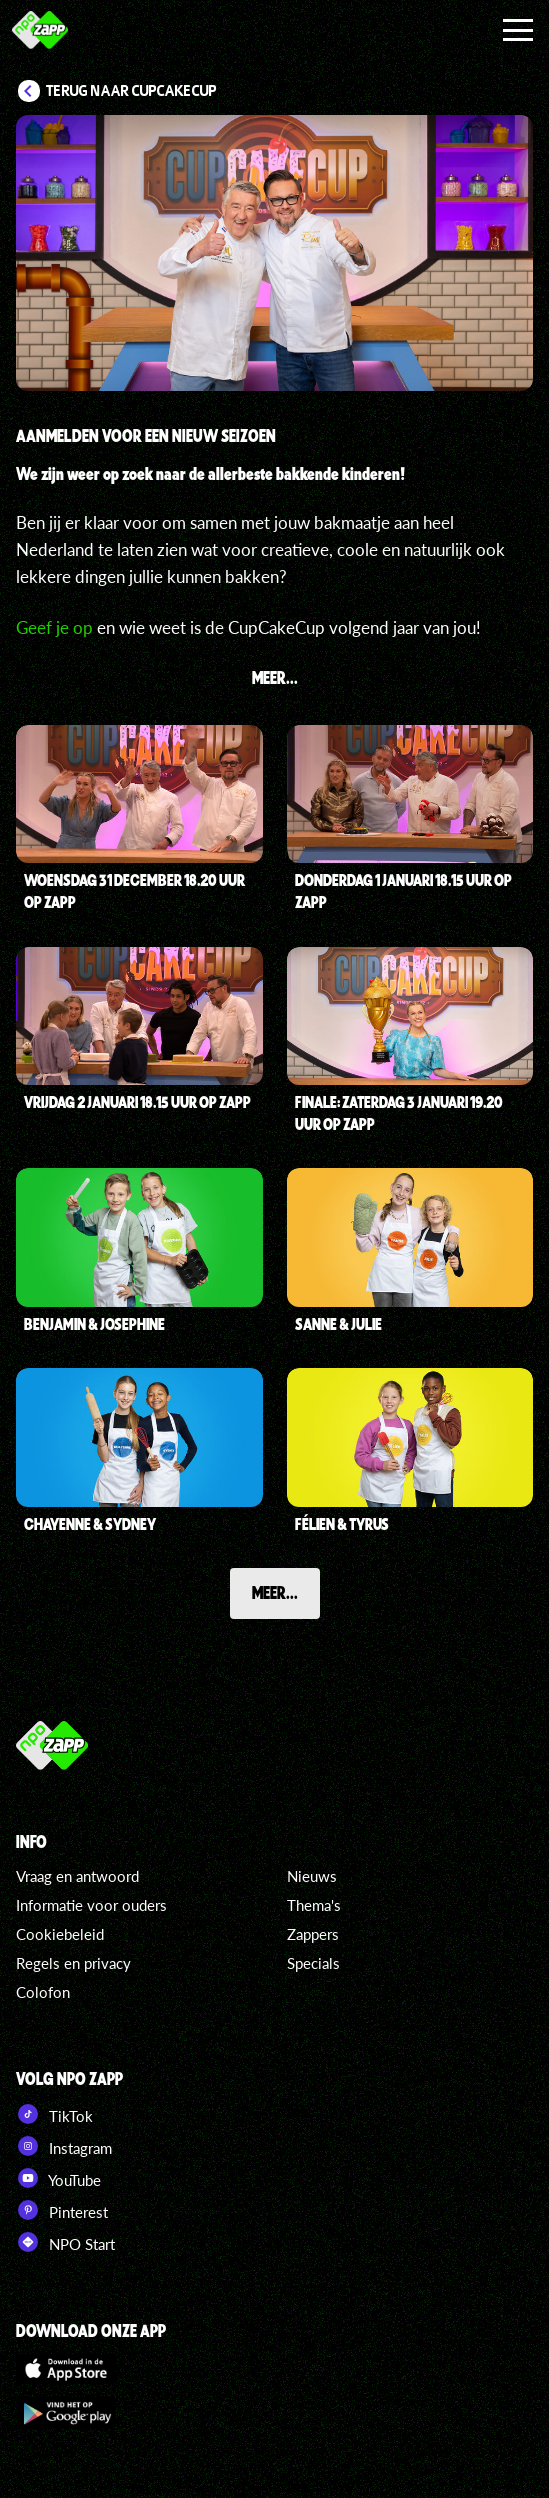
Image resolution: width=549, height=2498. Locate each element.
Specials (313, 1963)
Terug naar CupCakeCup (131, 91)
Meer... (275, 1592)
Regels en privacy (73, 1963)
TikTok (54, 2114)
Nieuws (312, 1876)
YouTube (58, 2178)
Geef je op (54, 627)
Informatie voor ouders (91, 1905)
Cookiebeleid (60, 1934)
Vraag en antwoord (77, 1876)
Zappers (313, 1934)
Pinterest (62, 2210)
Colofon (43, 1992)
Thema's (314, 1905)
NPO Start (65, 2242)
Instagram (64, 2146)
